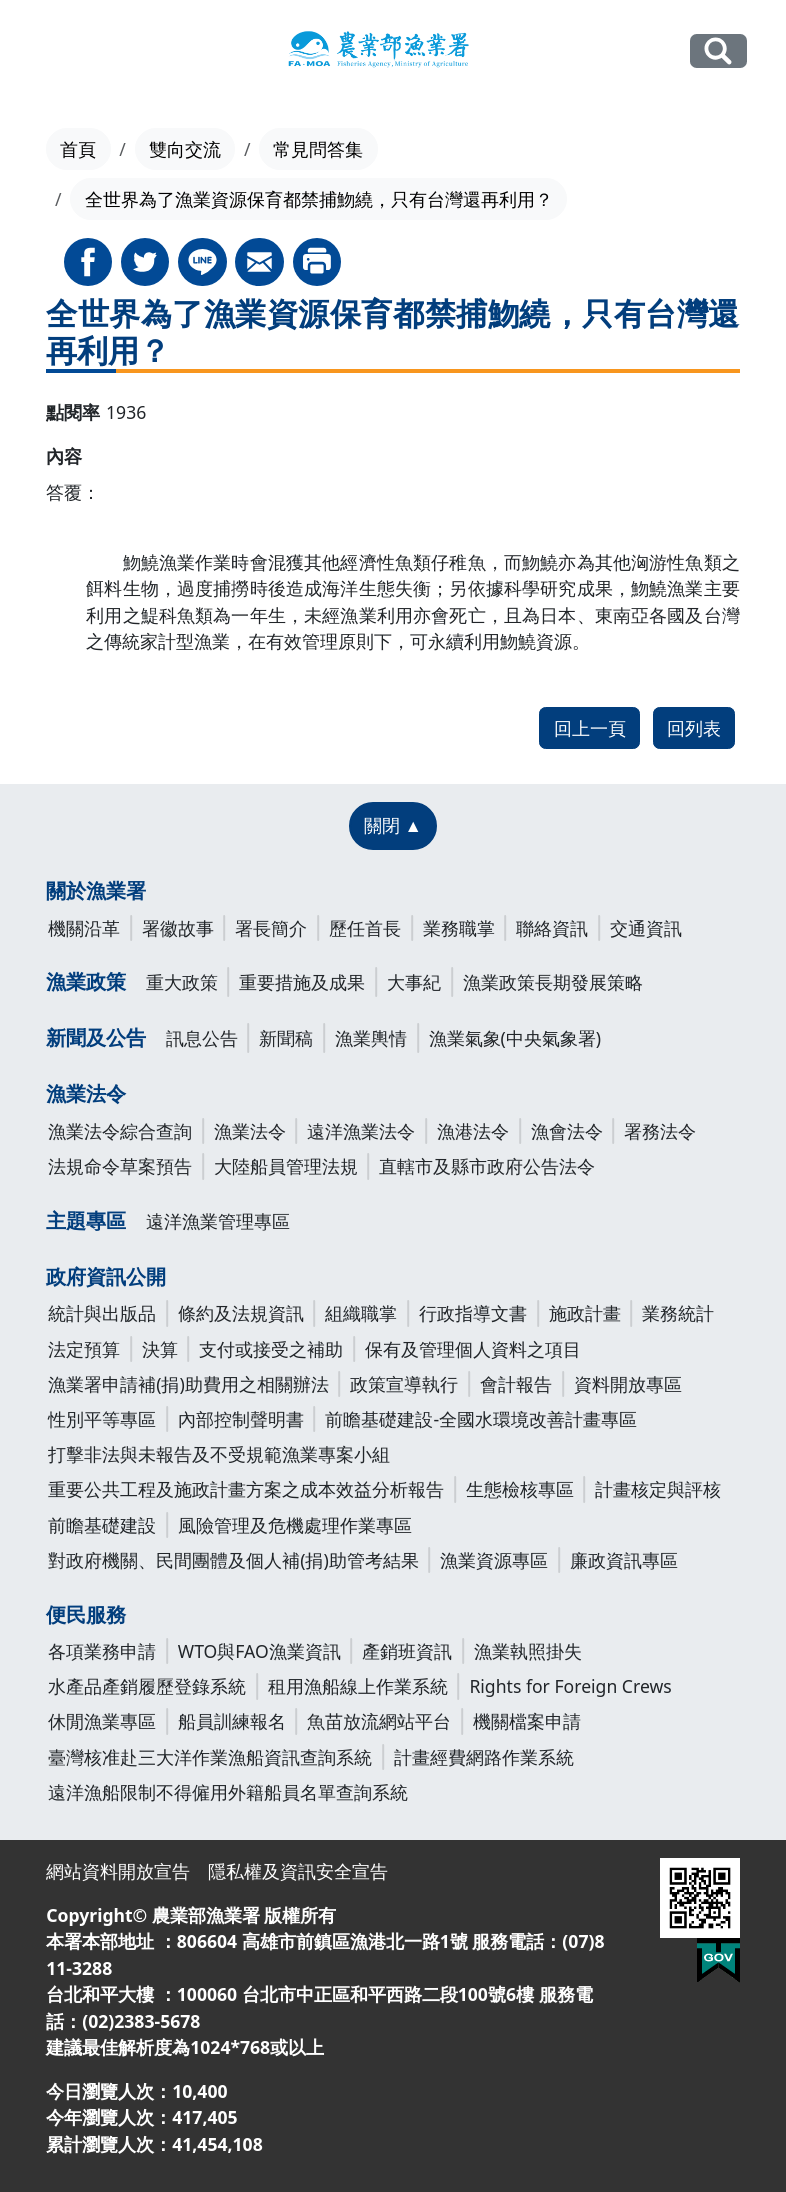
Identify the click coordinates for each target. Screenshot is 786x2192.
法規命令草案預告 (120, 1166)
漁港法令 (473, 1131)
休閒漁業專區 (102, 1721)
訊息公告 (202, 1038)
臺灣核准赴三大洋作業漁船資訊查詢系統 (210, 1757)
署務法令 (660, 1131)
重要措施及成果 (302, 982)
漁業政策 (86, 981)
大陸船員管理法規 (286, 1166)
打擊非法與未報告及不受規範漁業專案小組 (219, 1454)
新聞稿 (286, 1038)
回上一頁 (590, 728)
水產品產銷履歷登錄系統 (147, 1686)
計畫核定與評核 (658, 1489)
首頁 (78, 149)
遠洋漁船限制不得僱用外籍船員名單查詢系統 (228, 1792)
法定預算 (84, 1349)
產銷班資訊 (407, 1651)
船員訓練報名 (232, 1721)
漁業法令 (86, 1093)
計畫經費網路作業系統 (484, 1757)
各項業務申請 (102, 1651)
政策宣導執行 (404, 1384)
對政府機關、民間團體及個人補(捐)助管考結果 (233, 1560)
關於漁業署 (96, 890)
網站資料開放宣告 (118, 1871)
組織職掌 (361, 1313)
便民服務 (86, 1614)
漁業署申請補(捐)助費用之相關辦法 (188, 1384)
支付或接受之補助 (271, 1349)
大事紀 (414, 982)
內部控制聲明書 (241, 1419)
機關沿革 (84, 928)
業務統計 (678, 1313)
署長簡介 (271, 928)
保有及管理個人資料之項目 (473, 1349)
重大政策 (182, 982)
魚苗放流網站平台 (379, 1721)
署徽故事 (178, 928)
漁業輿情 (371, 1038)
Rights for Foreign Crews (570, 1686)
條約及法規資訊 (241, 1313)
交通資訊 (646, 928)
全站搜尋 (718, 51)
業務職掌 (459, 928)
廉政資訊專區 (624, 1560)
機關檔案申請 (527, 1721)
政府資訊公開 (106, 1276)
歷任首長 (365, 928)
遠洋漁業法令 (361, 1131)
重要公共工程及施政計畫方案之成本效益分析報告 (246, 1489)
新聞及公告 (96, 1037)
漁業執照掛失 (528, 1651)
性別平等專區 (102, 1419)
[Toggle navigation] (52, 52)
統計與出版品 (102, 1313)
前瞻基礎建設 (102, 1525)
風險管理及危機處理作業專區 (295, 1525)
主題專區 (86, 1220)
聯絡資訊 (552, 928)
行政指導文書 (473, 1313)
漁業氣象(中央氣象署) (515, 1038)
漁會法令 (567, 1131)
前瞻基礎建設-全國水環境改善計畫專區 (481, 1419)
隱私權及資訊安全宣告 (298, 1871)
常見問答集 (318, 149)
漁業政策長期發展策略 (553, 982)
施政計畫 (585, 1313)
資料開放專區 (628, 1384)
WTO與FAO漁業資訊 (259, 1651)
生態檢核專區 (520, 1489)
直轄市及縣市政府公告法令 (487, 1166)
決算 (160, 1349)
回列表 (694, 728)
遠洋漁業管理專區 (218, 1221)
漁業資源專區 (494, 1560)
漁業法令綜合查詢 (120, 1131)
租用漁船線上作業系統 (358, 1686)
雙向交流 (185, 149)
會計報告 (516, 1384)
